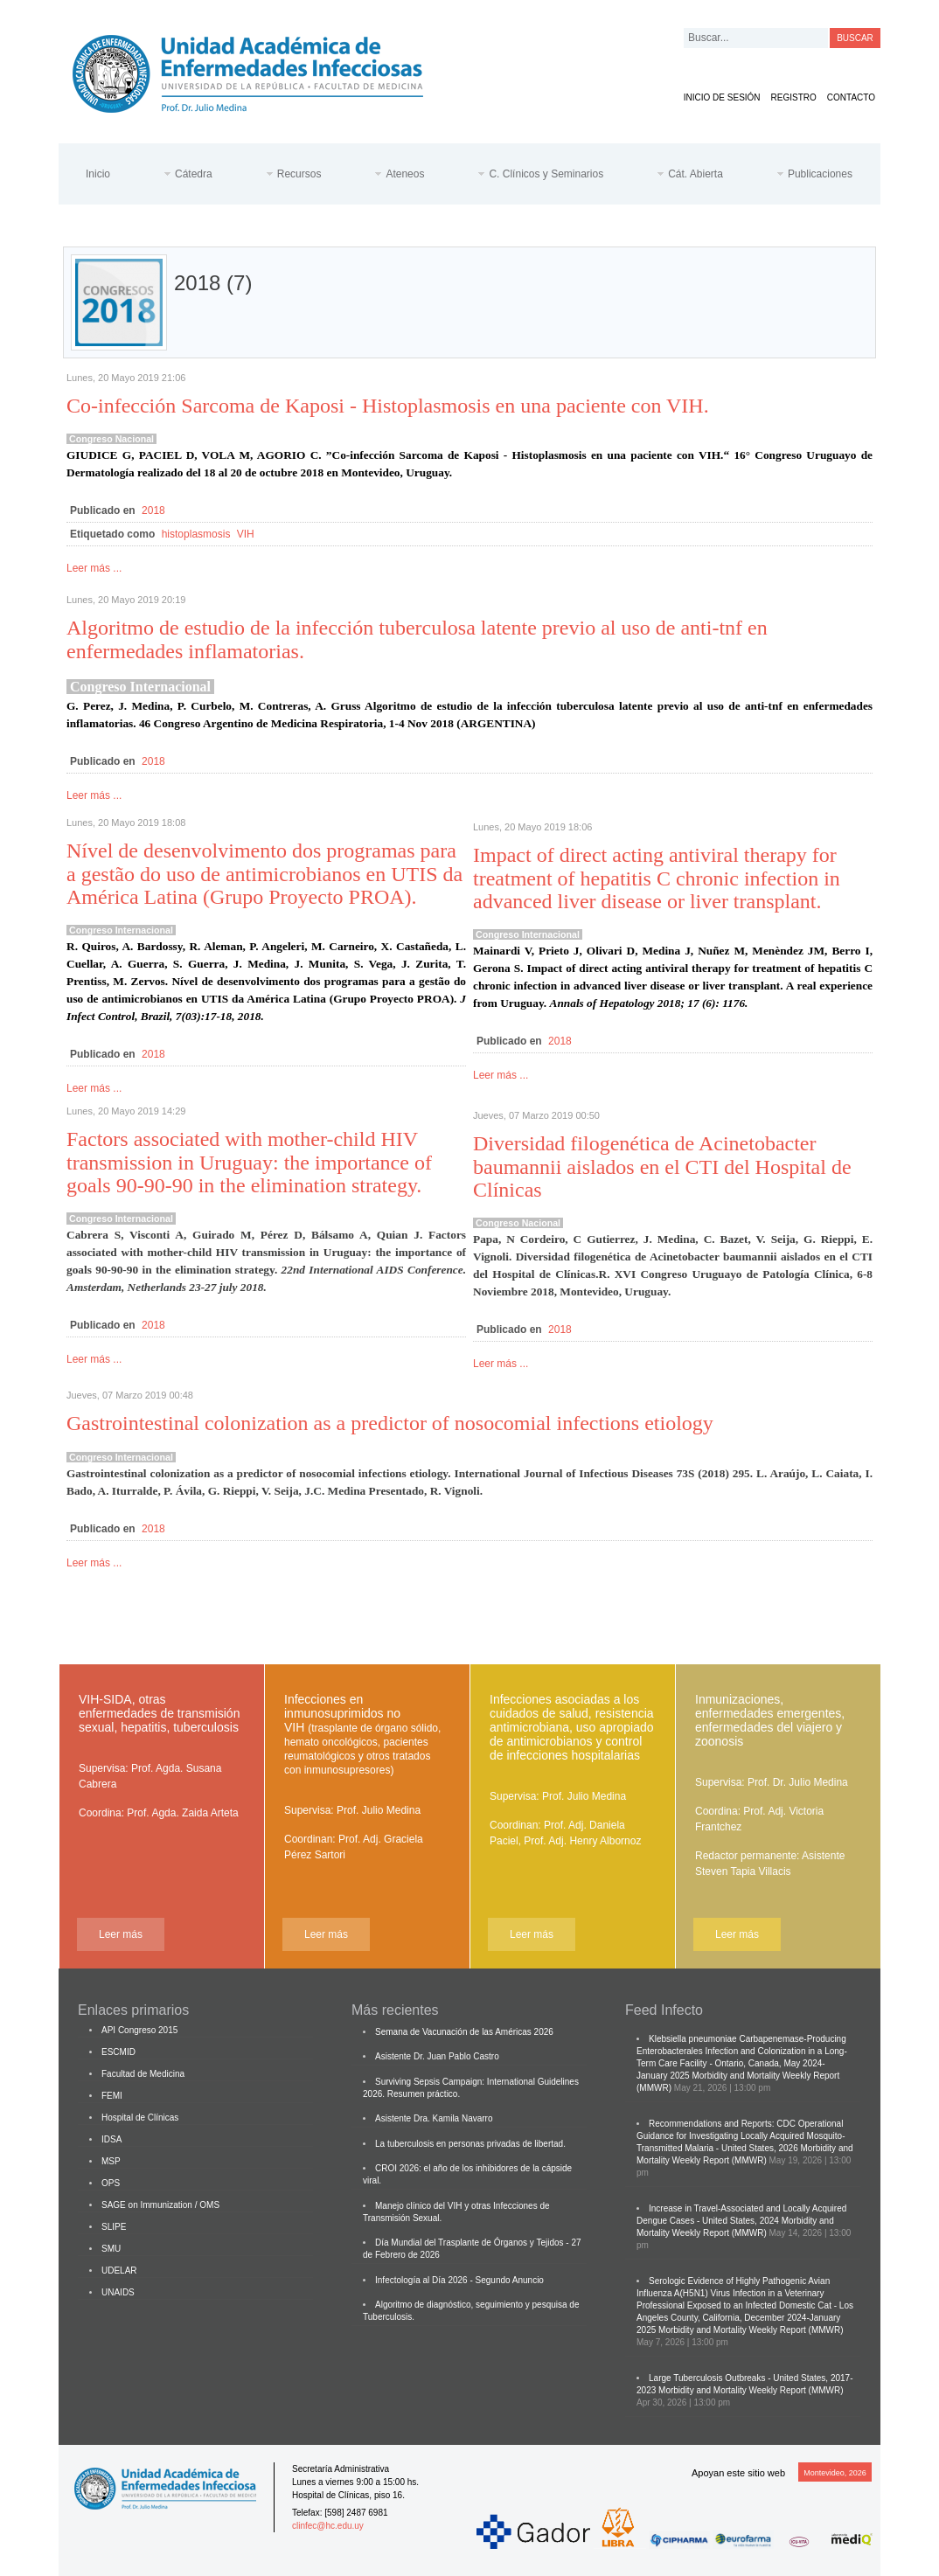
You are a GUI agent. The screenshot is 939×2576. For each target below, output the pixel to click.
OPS (110, 2183)
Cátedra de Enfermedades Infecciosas (261, 70)
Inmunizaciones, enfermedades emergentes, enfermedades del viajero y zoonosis (770, 1720)
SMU (111, 2248)
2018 (153, 510)
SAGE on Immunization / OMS (160, 2205)
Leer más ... (94, 568)
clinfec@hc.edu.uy (328, 2526)
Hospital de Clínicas (139, 2117)
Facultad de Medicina (142, 2074)
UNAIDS (118, 2292)
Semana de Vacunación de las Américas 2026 (464, 2032)
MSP (111, 2161)
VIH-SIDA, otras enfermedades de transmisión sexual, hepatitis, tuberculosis (159, 1713)
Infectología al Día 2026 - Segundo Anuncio (459, 2280)
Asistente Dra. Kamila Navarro (434, 2118)
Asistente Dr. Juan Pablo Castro (437, 2056)
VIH (245, 534)
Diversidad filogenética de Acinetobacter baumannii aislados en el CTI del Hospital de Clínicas (662, 1166)
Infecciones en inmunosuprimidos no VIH (362, 1734)
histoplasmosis (196, 534)
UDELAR (119, 2270)
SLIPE (113, 2227)
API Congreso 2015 (139, 2030)
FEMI (111, 2095)
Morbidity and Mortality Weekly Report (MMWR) (751, 2330)
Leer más (121, 1934)
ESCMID (118, 2052)
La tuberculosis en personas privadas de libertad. (470, 2144)
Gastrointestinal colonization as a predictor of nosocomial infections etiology (389, 1423)
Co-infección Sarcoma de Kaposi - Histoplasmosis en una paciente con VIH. (387, 405)
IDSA (111, 2139)
